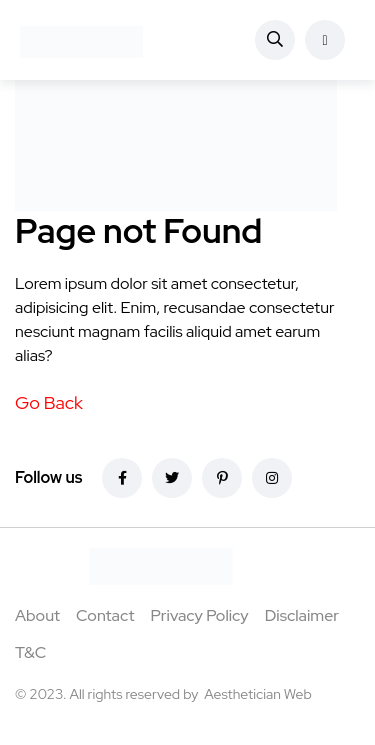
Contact (105, 615)
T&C (30, 652)
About (37, 615)
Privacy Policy (199, 615)
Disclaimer (302, 615)
